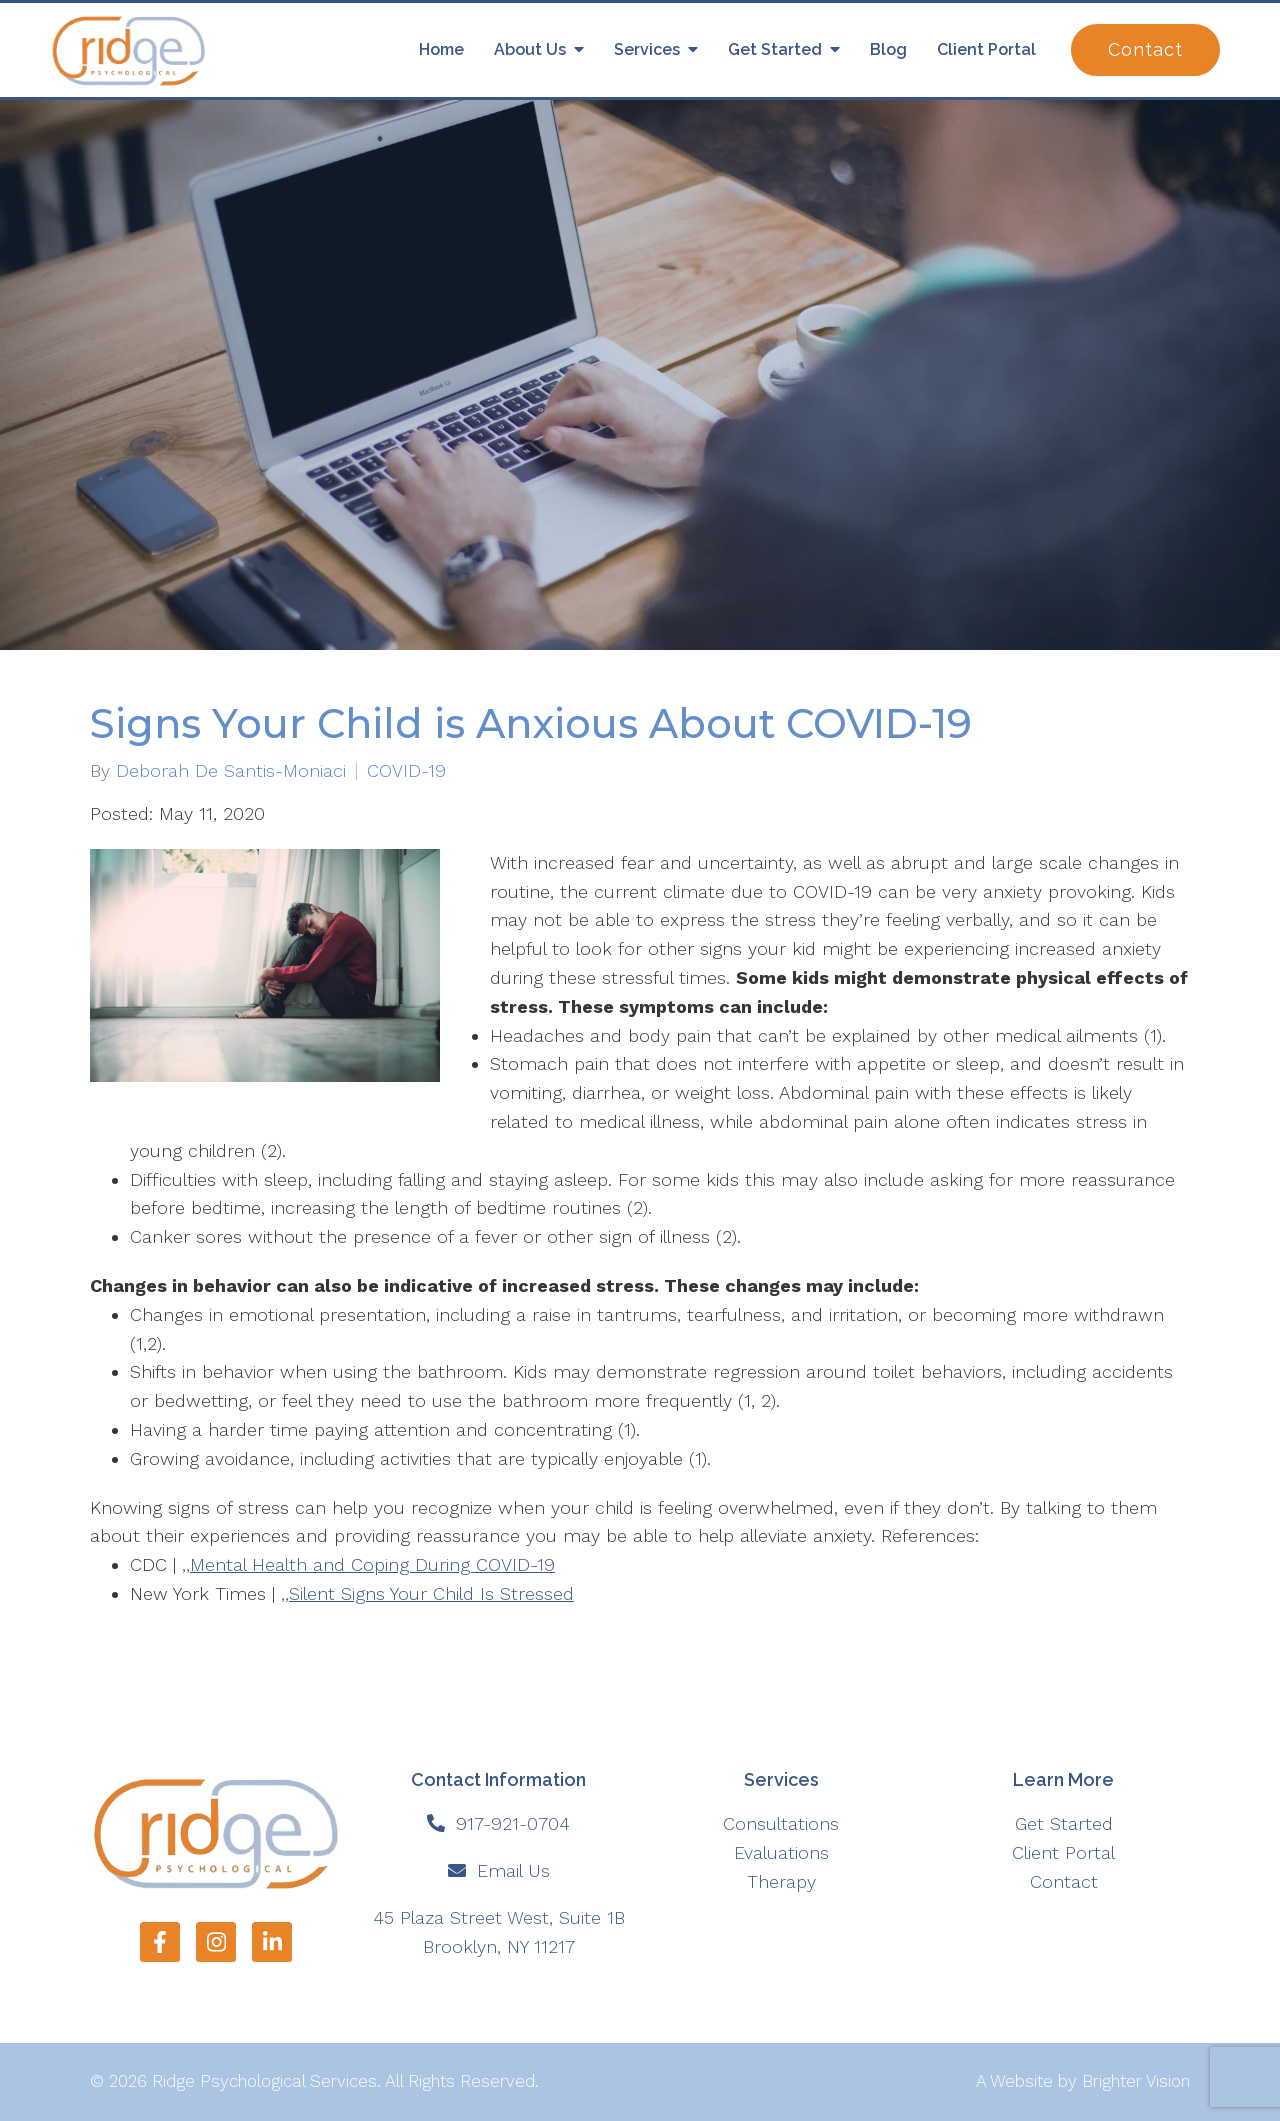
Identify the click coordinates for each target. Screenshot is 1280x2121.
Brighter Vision (1136, 2081)
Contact (1145, 49)
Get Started (775, 49)
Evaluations (781, 1852)
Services (647, 49)
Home (441, 49)
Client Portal (986, 49)
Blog (888, 49)
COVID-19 (406, 771)
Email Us (513, 1870)
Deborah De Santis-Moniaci (231, 771)
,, (368, 1564)
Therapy (781, 1881)
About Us (530, 49)
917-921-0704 (513, 1823)
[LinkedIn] (272, 1942)
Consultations (781, 1823)
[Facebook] (160, 1942)
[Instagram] (216, 1942)
